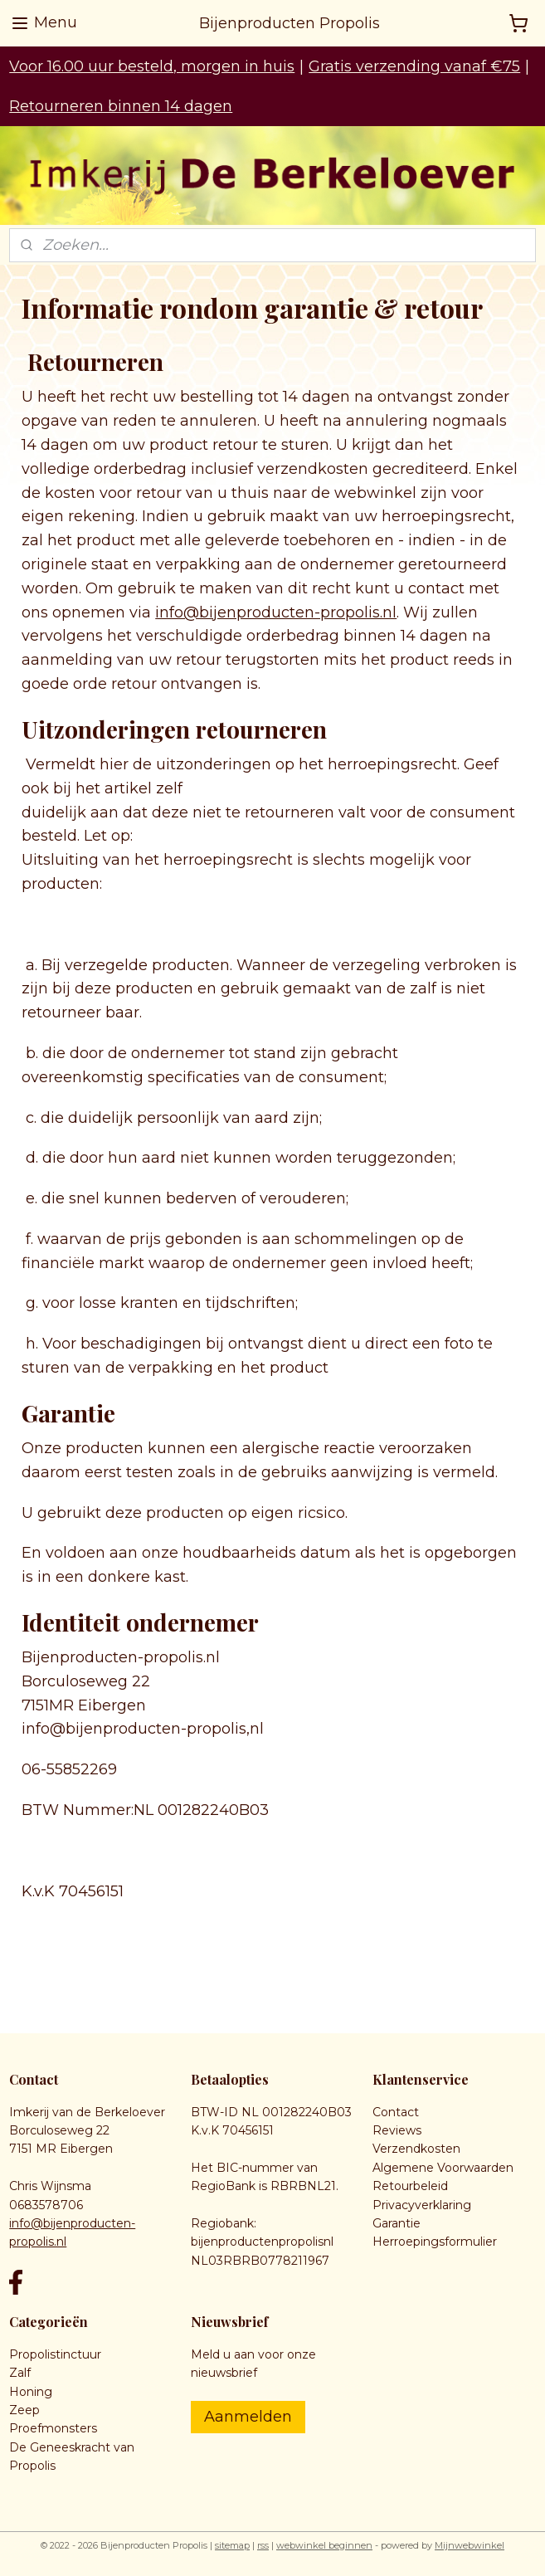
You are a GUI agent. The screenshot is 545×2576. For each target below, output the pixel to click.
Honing (30, 2391)
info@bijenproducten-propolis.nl (276, 612)
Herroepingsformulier (434, 2241)
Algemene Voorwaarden (442, 2167)
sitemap (232, 2545)
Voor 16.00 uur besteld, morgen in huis (151, 66)
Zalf (20, 2372)
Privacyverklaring (421, 2205)
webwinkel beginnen (324, 2545)
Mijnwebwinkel (469, 2545)
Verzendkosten (416, 2148)
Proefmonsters (53, 2428)
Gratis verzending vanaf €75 (414, 66)
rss (263, 2545)
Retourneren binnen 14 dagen (120, 106)
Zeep (24, 2410)
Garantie (396, 2223)
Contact (395, 2112)
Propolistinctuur (55, 2354)
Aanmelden (248, 2417)
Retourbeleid (410, 2185)
